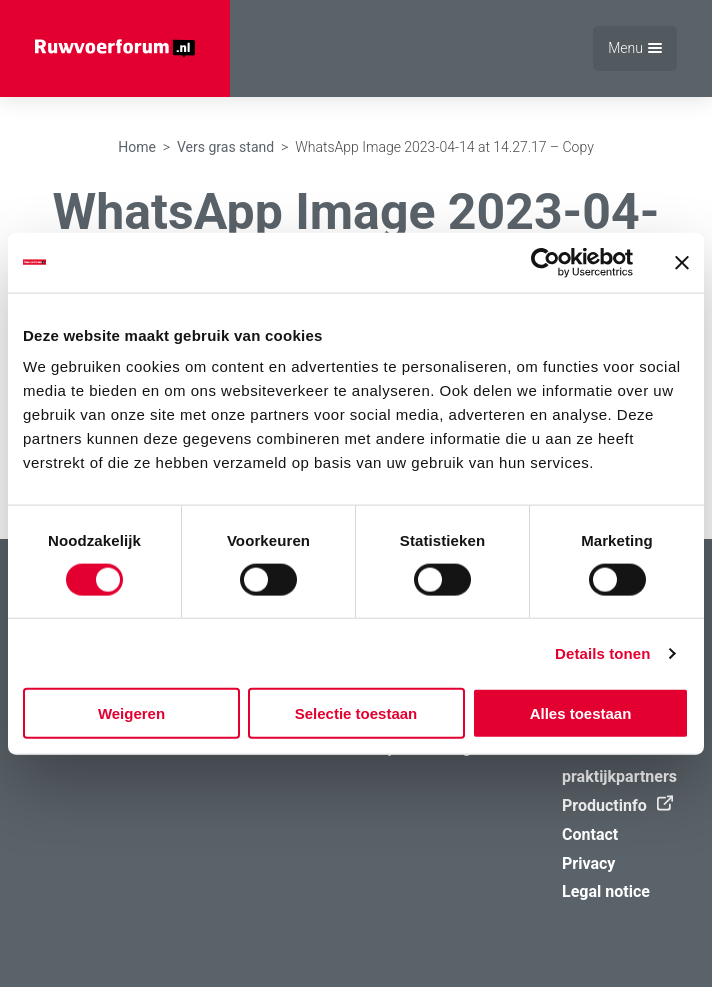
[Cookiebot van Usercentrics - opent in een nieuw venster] (545, 262)
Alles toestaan (581, 713)
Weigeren (131, 713)
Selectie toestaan (356, 713)
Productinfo (612, 805)
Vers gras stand (225, 147)
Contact (590, 834)
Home (137, 147)
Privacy (588, 863)
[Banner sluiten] (682, 262)
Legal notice (606, 891)
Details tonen (602, 652)
